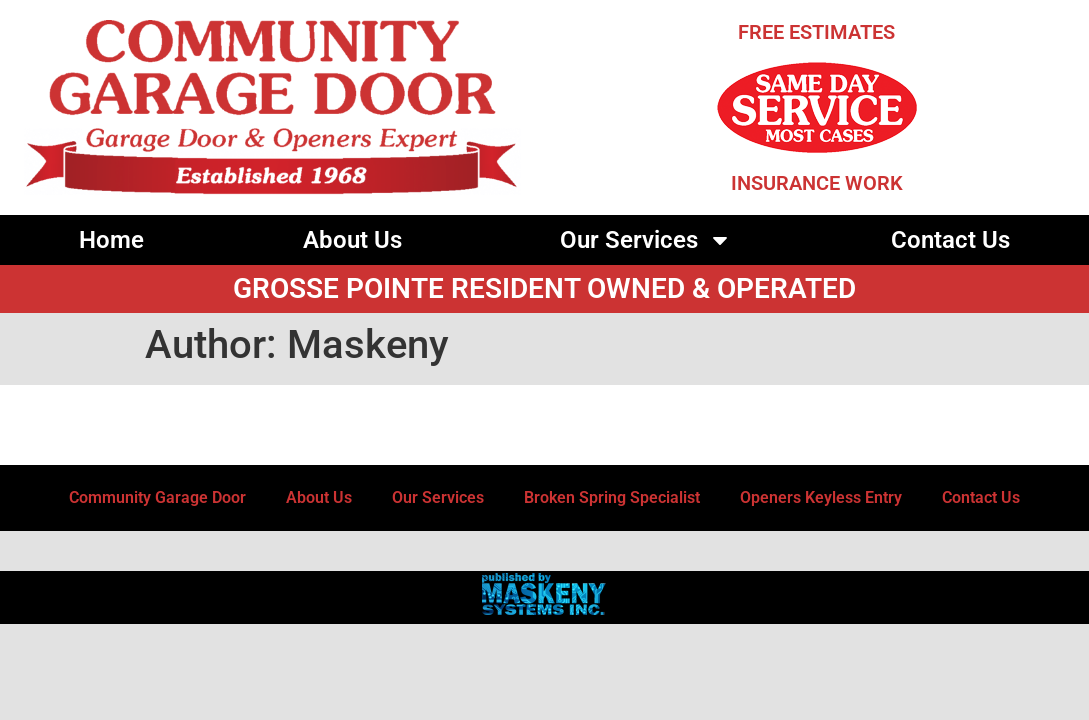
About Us (352, 240)
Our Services (646, 240)
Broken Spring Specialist (612, 497)
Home (111, 240)
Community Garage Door (157, 497)
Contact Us (950, 240)
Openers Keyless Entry (821, 497)
